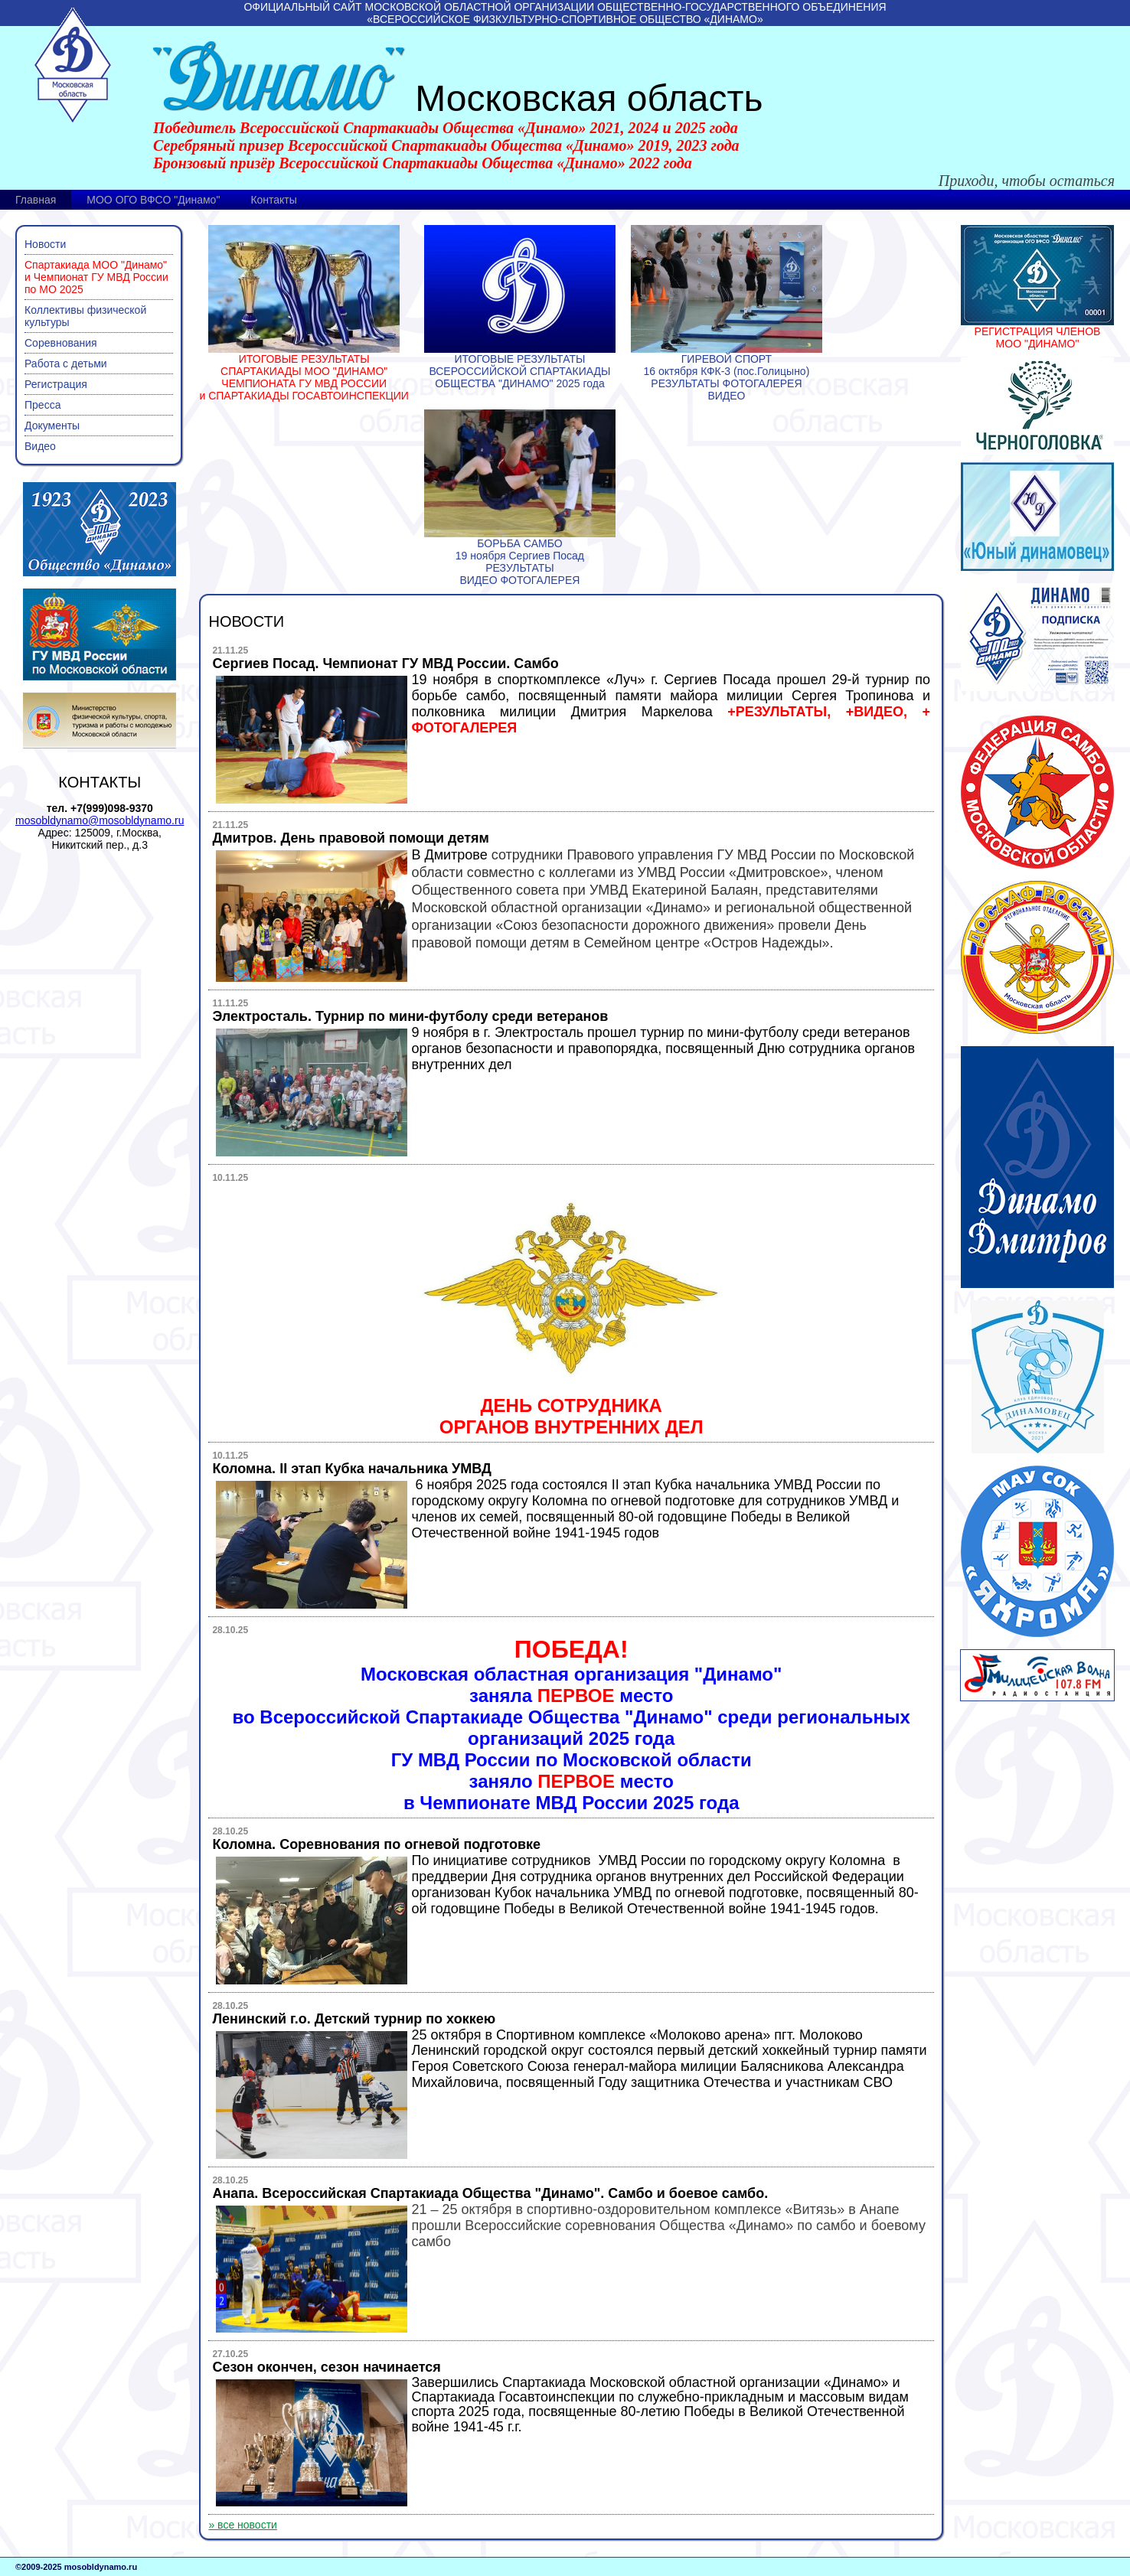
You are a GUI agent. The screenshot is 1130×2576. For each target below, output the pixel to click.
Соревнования (60, 343)
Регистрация (55, 384)
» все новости (242, 2525)
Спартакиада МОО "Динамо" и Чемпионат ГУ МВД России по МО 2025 (96, 277)
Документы (52, 425)
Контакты (273, 200)
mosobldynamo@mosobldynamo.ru (99, 820)
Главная (35, 200)
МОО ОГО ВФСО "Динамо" (153, 200)
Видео (40, 446)
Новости (45, 244)
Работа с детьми (65, 363)
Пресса (42, 405)
